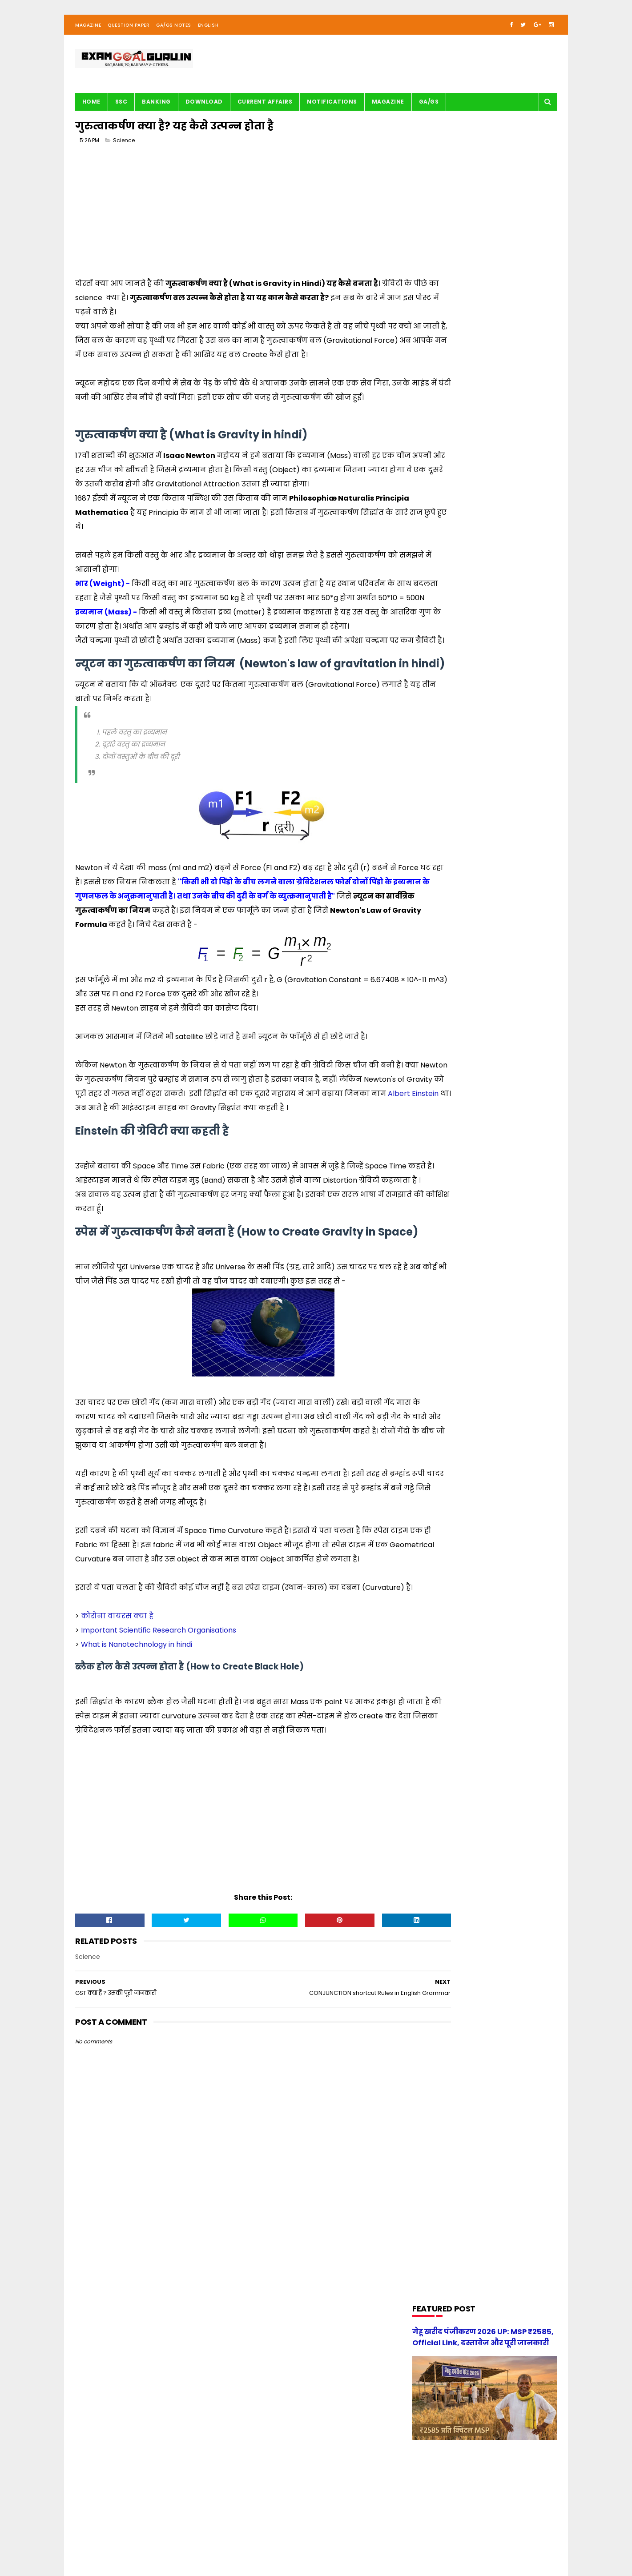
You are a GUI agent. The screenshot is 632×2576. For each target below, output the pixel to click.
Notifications (332, 109)
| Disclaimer (292, 2542)
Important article (442, 646)
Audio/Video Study (444, 511)
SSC (121, 109)
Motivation (434, 697)
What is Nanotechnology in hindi (136, 1854)
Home (91, 109)
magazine (433, 815)
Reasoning (433, 764)
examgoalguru (132, 2542)
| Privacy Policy (251, 2542)
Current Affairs (265, 109)
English (208, 32)
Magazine (88, 32)
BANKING (156, 109)
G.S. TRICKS (434, 595)
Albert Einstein (217, 1217)
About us (174, 2542)
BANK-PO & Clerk (441, 528)
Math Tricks (434, 663)
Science (124, 151)
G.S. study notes (441, 612)
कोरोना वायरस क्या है (117, 1825)
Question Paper (128, 32)
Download (204, 109)
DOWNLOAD (435, 562)
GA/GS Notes (173, 32)
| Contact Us (208, 2542)
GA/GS (429, 109)
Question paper (440, 730)
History (428, 629)
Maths (427, 680)
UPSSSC (429, 798)
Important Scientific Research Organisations (158, 1839)
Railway (429, 747)
